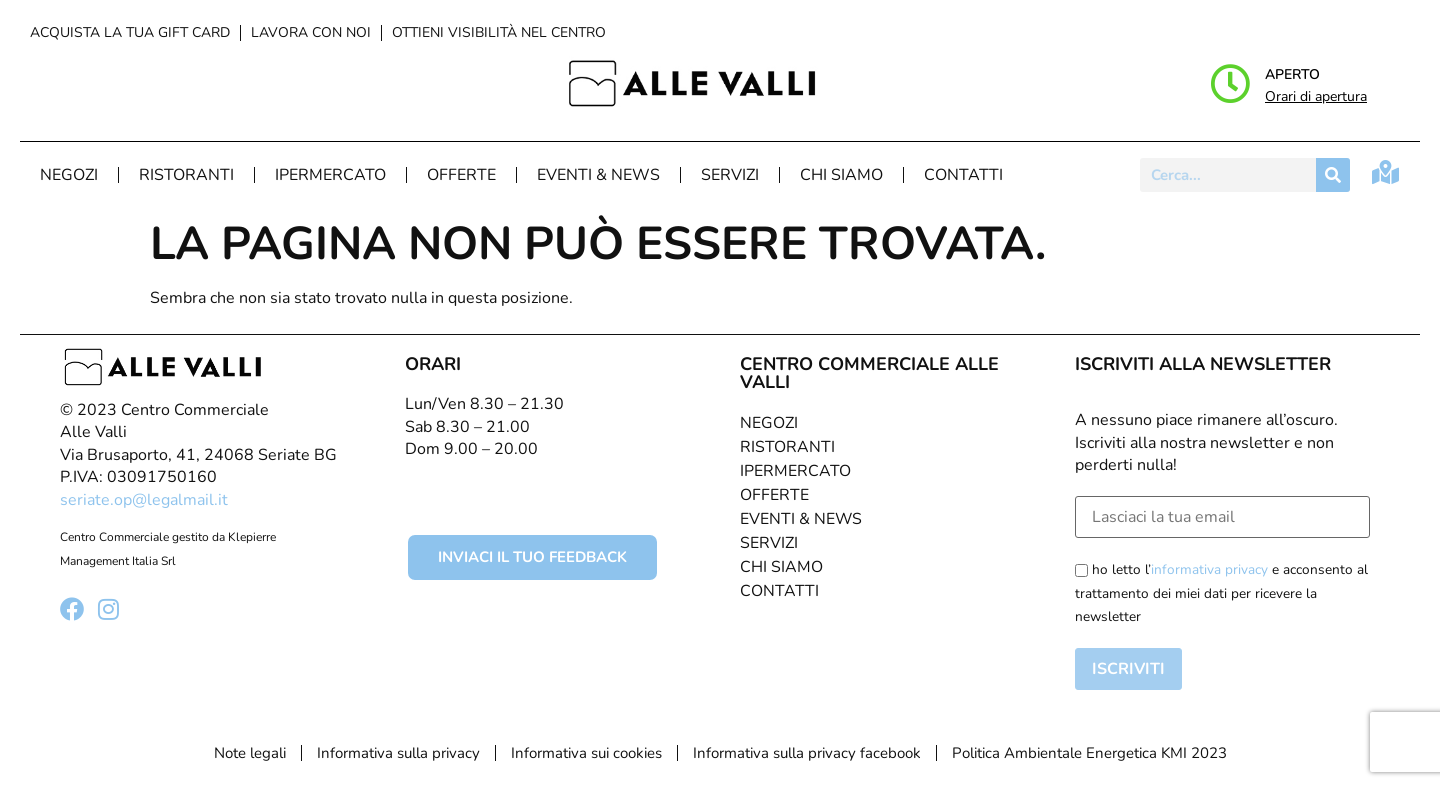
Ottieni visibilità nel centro (499, 32)
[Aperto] (1230, 84)
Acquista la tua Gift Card (130, 32)
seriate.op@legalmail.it (144, 500)
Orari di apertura (1316, 96)
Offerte (461, 175)
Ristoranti (186, 175)
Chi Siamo (841, 175)
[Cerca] (1333, 175)
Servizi (730, 175)
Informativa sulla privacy (398, 753)
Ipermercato (330, 175)
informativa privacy (1209, 569)
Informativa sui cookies (586, 753)
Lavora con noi (311, 32)
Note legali (250, 753)
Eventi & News (598, 175)
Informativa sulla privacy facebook (807, 753)
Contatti (963, 175)
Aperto (1292, 74)
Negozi (69, 175)
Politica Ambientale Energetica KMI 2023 (1089, 753)
